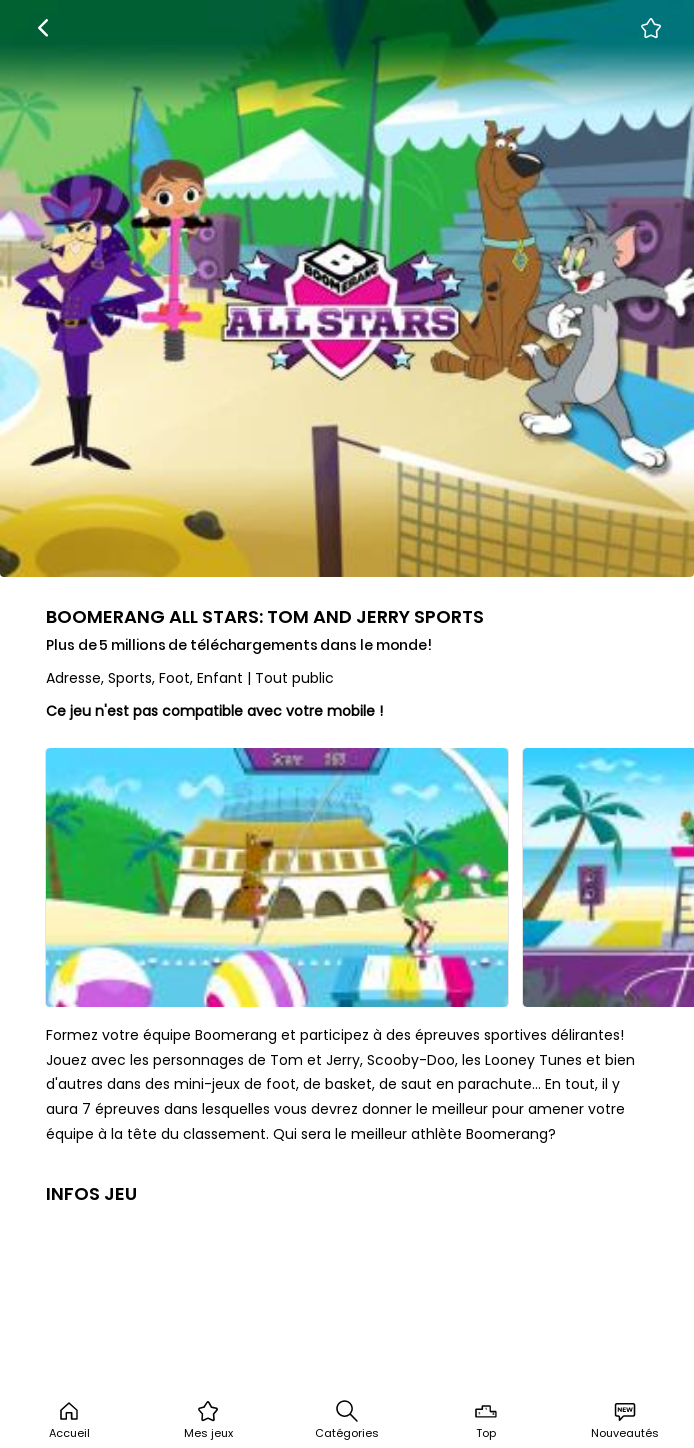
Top (486, 1420)
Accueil (69, 1420)
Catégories (347, 1420)
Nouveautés (625, 1420)
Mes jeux (208, 1420)
